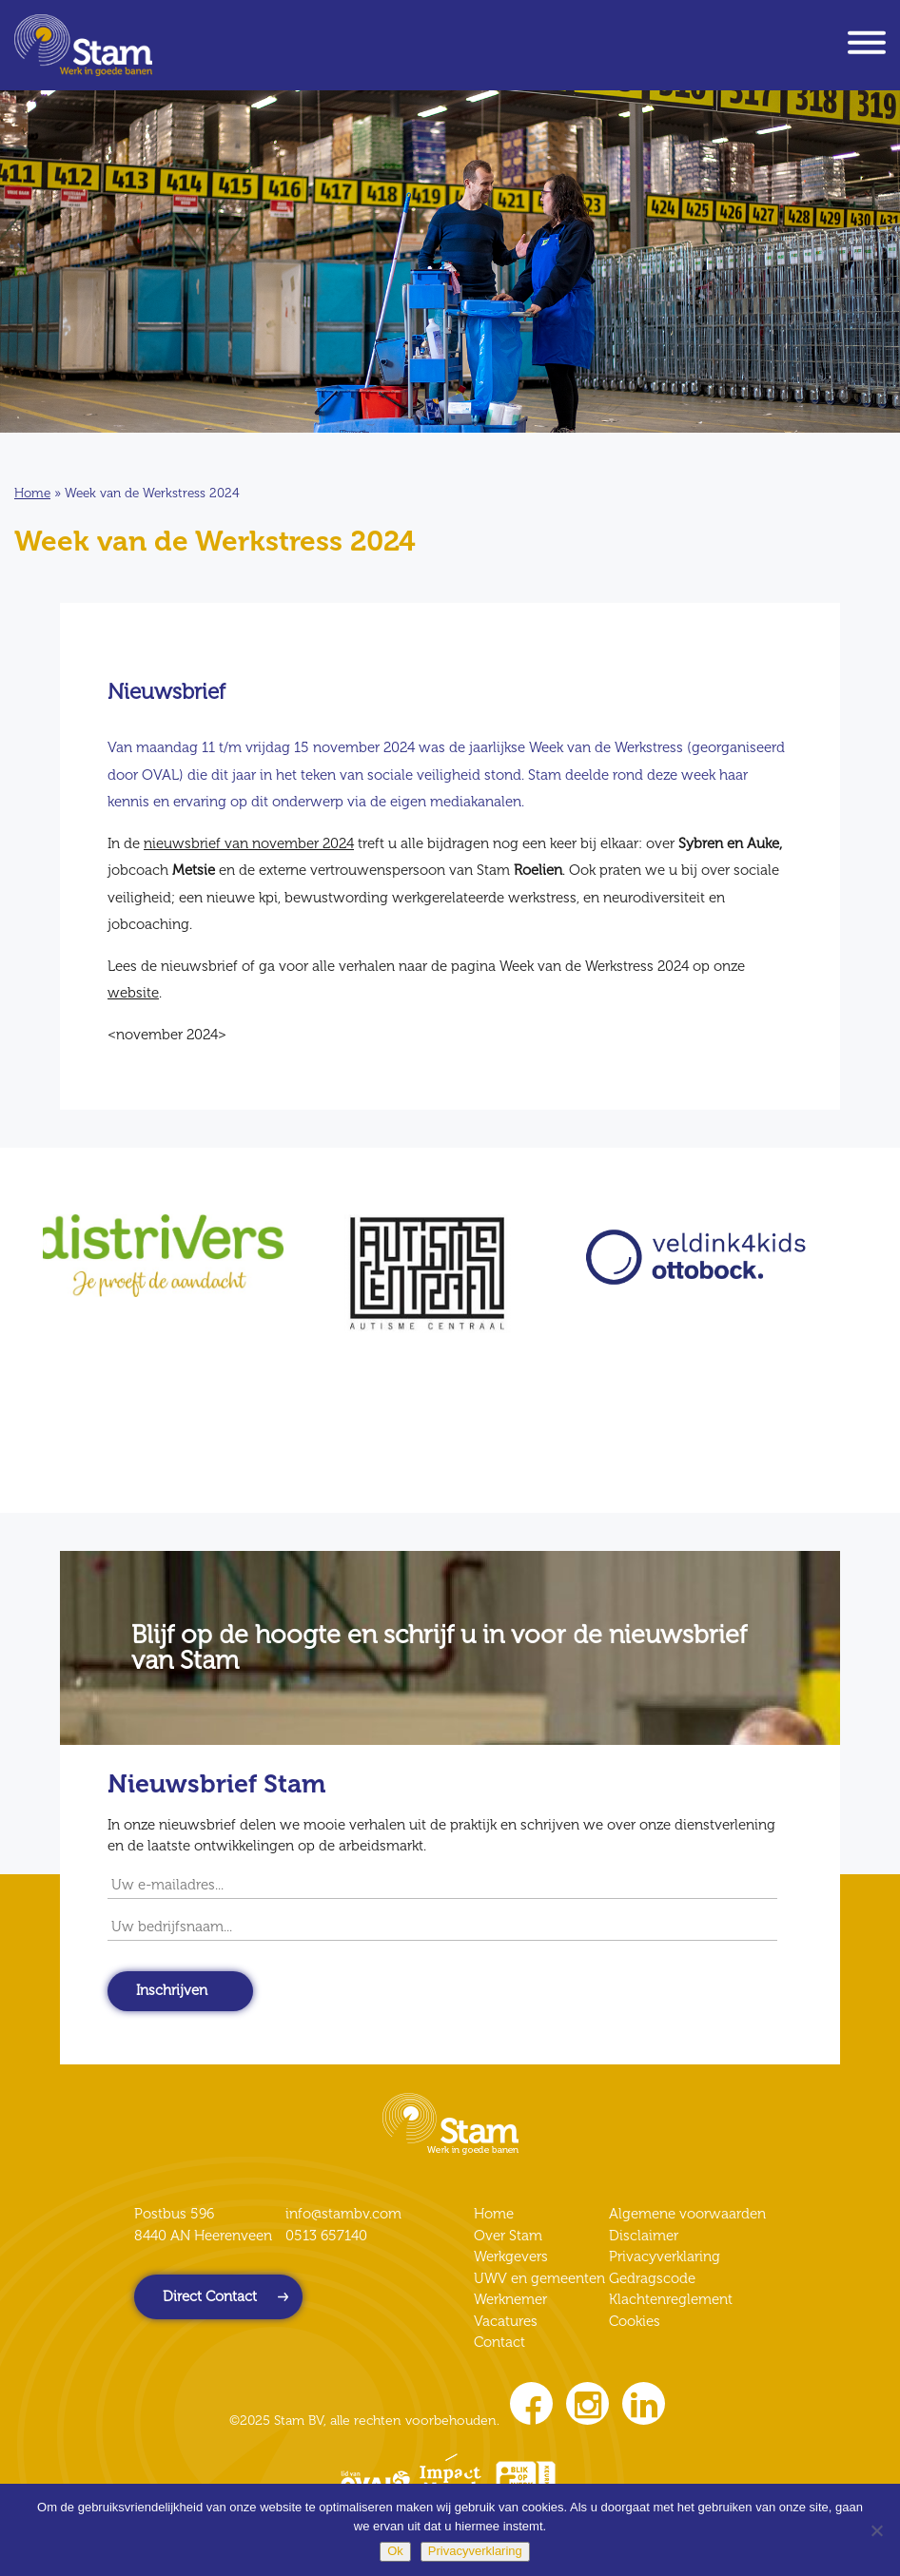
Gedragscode (652, 2278)
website (133, 992)
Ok (395, 2551)
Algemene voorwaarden (687, 2213)
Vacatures (506, 2321)
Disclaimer (643, 2235)
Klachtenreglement (671, 2299)
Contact (499, 2342)
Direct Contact (210, 2296)
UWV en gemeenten (539, 2278)
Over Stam (508, 2235)
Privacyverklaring (664, 2256)
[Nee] (876, 2530)
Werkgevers (511, 2256)
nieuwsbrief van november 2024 (249, 843)
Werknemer (510, 2299)
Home (32, 493)
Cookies (634, 2321)
